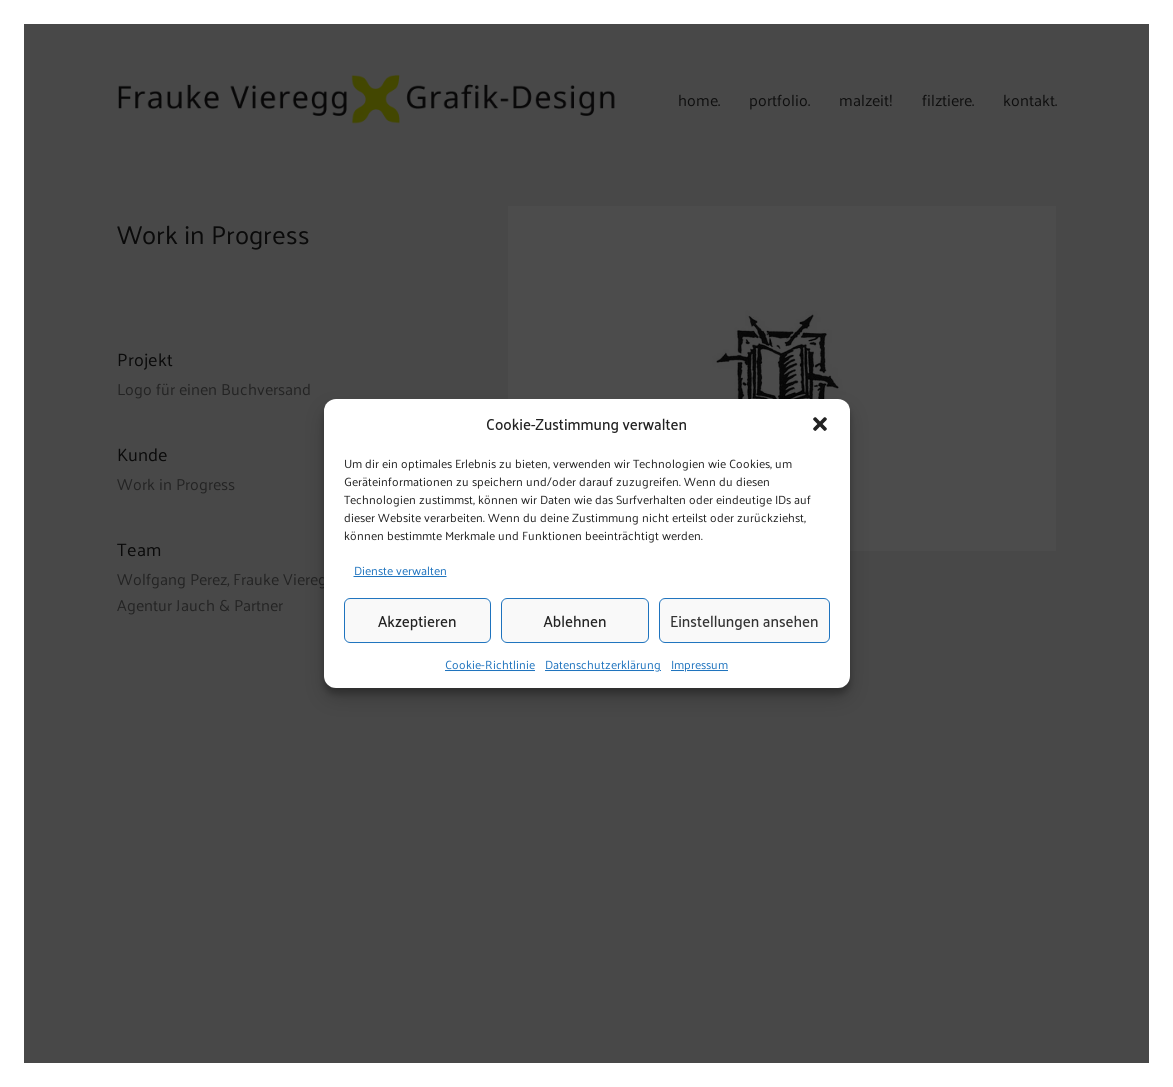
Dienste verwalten (400, 570)
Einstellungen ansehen (744, 620)
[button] (820, 424)
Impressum (699, 665)
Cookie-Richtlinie (490, 665)
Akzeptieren (417, 620)
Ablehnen (575, 620)
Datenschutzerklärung (603, 665)
